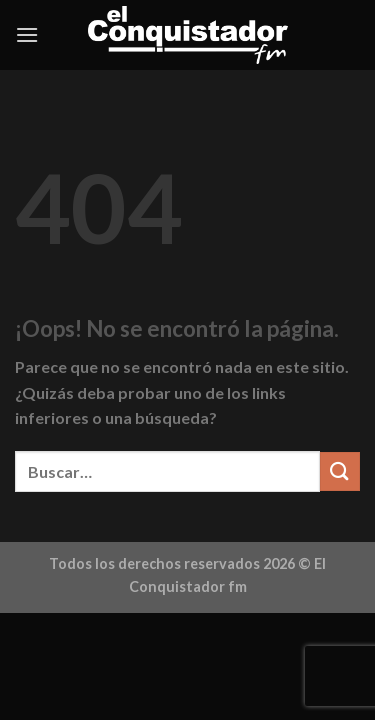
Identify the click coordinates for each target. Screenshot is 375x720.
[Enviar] (340, 471)
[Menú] (27, 34)
